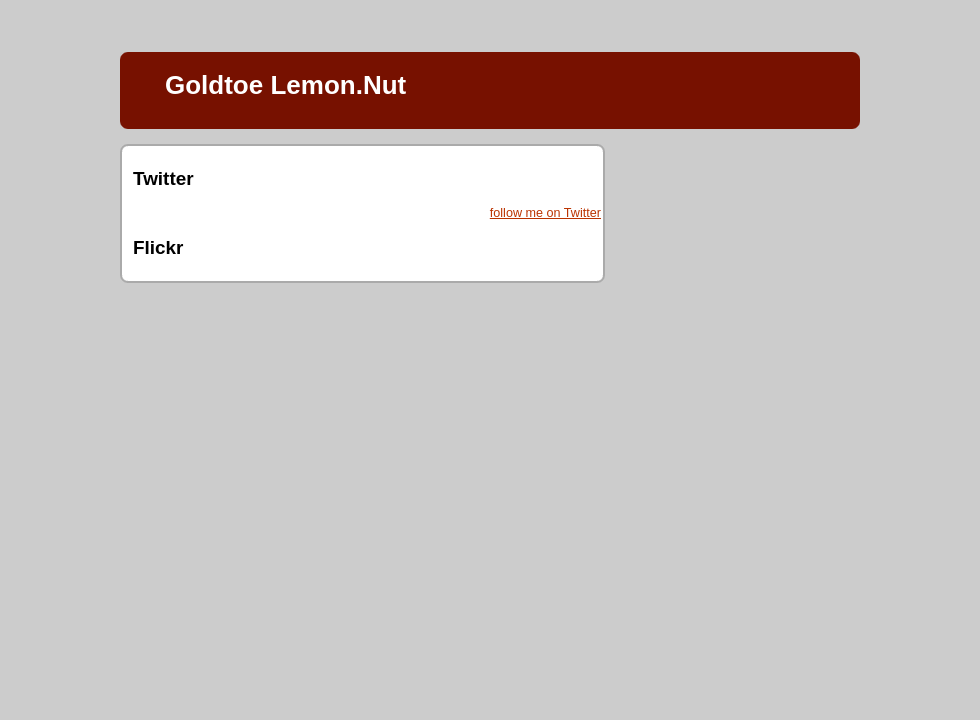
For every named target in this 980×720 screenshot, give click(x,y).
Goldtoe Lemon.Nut (285, 85)
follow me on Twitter (545, 213)
